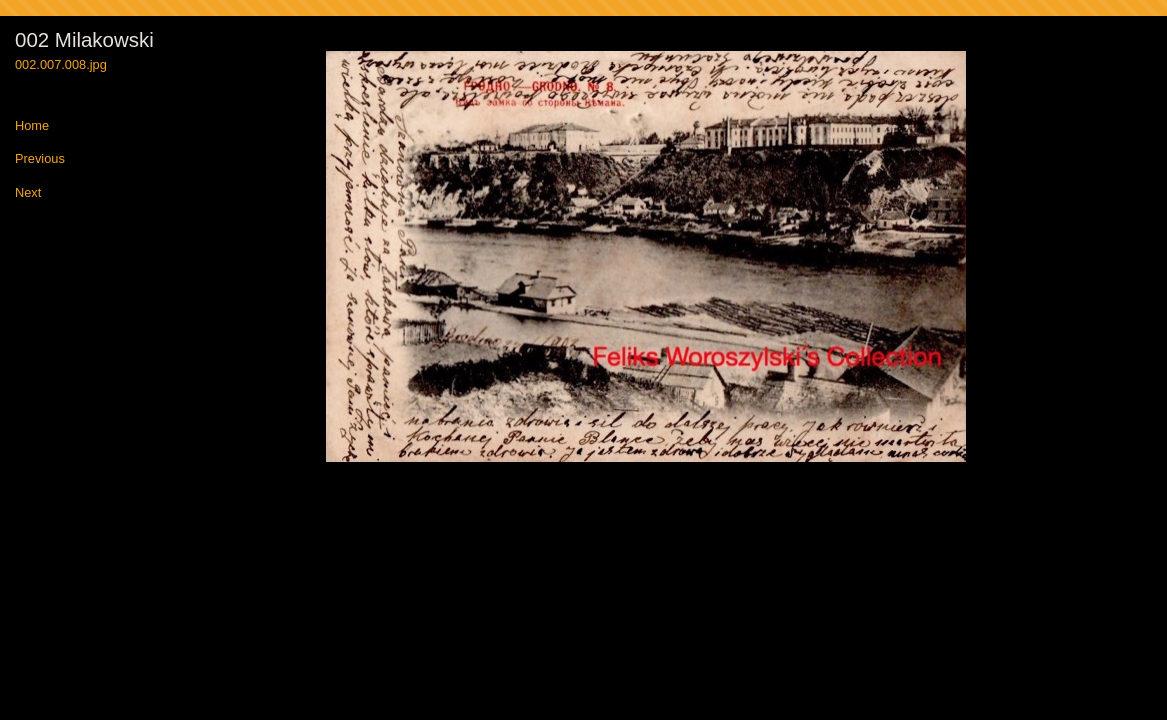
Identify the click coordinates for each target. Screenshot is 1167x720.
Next (28, 193)
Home (32, 126)
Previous (40, 159)
